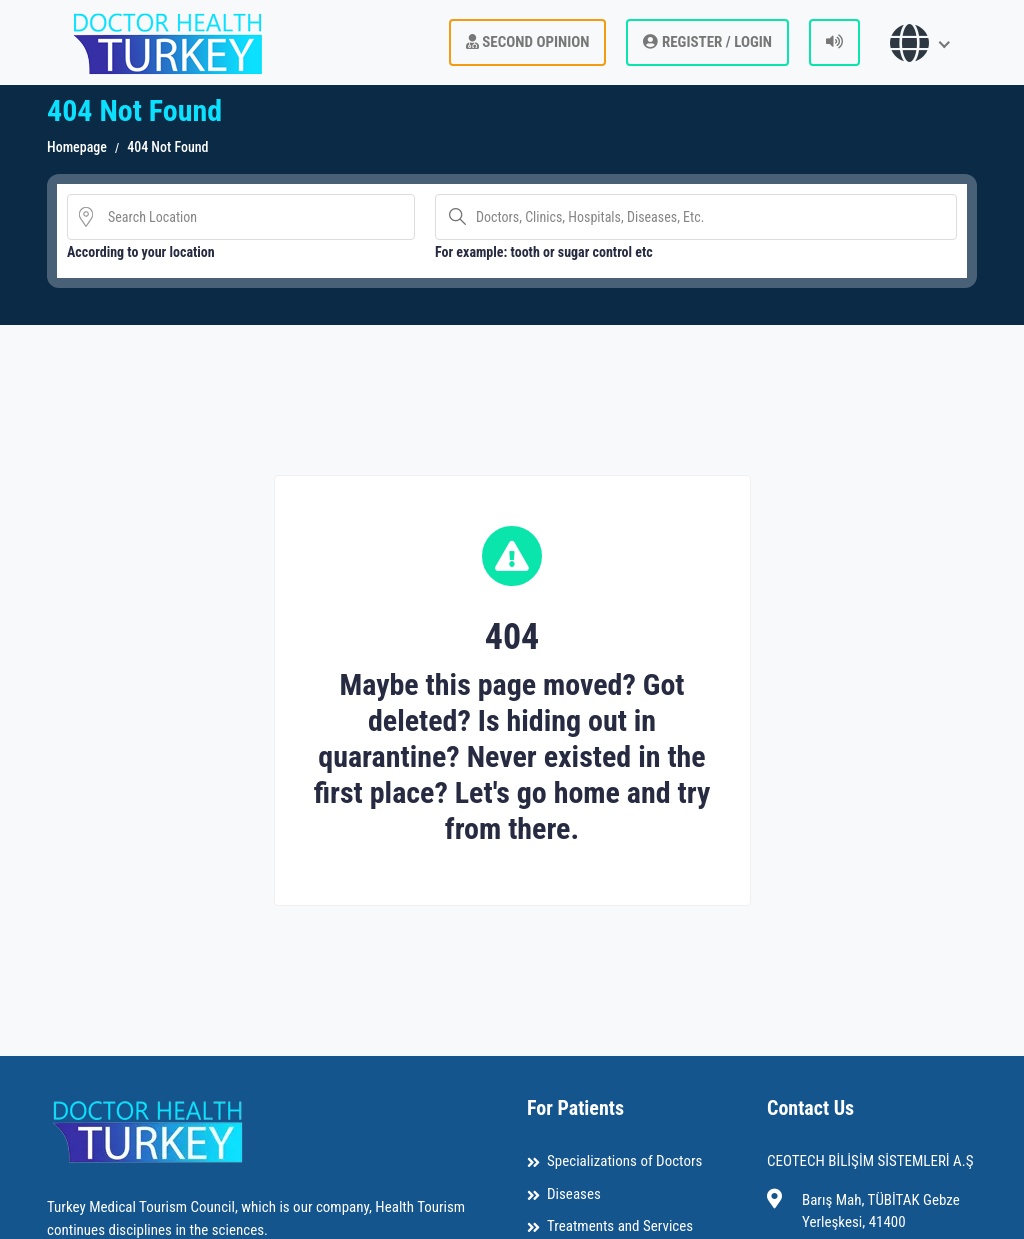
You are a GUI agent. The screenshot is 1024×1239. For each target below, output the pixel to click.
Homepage (77, 147)
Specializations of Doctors (624, 1161)
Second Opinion (528, 42)
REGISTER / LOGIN (707, 42)
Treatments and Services (620, 1226)
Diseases (574, 1194)
